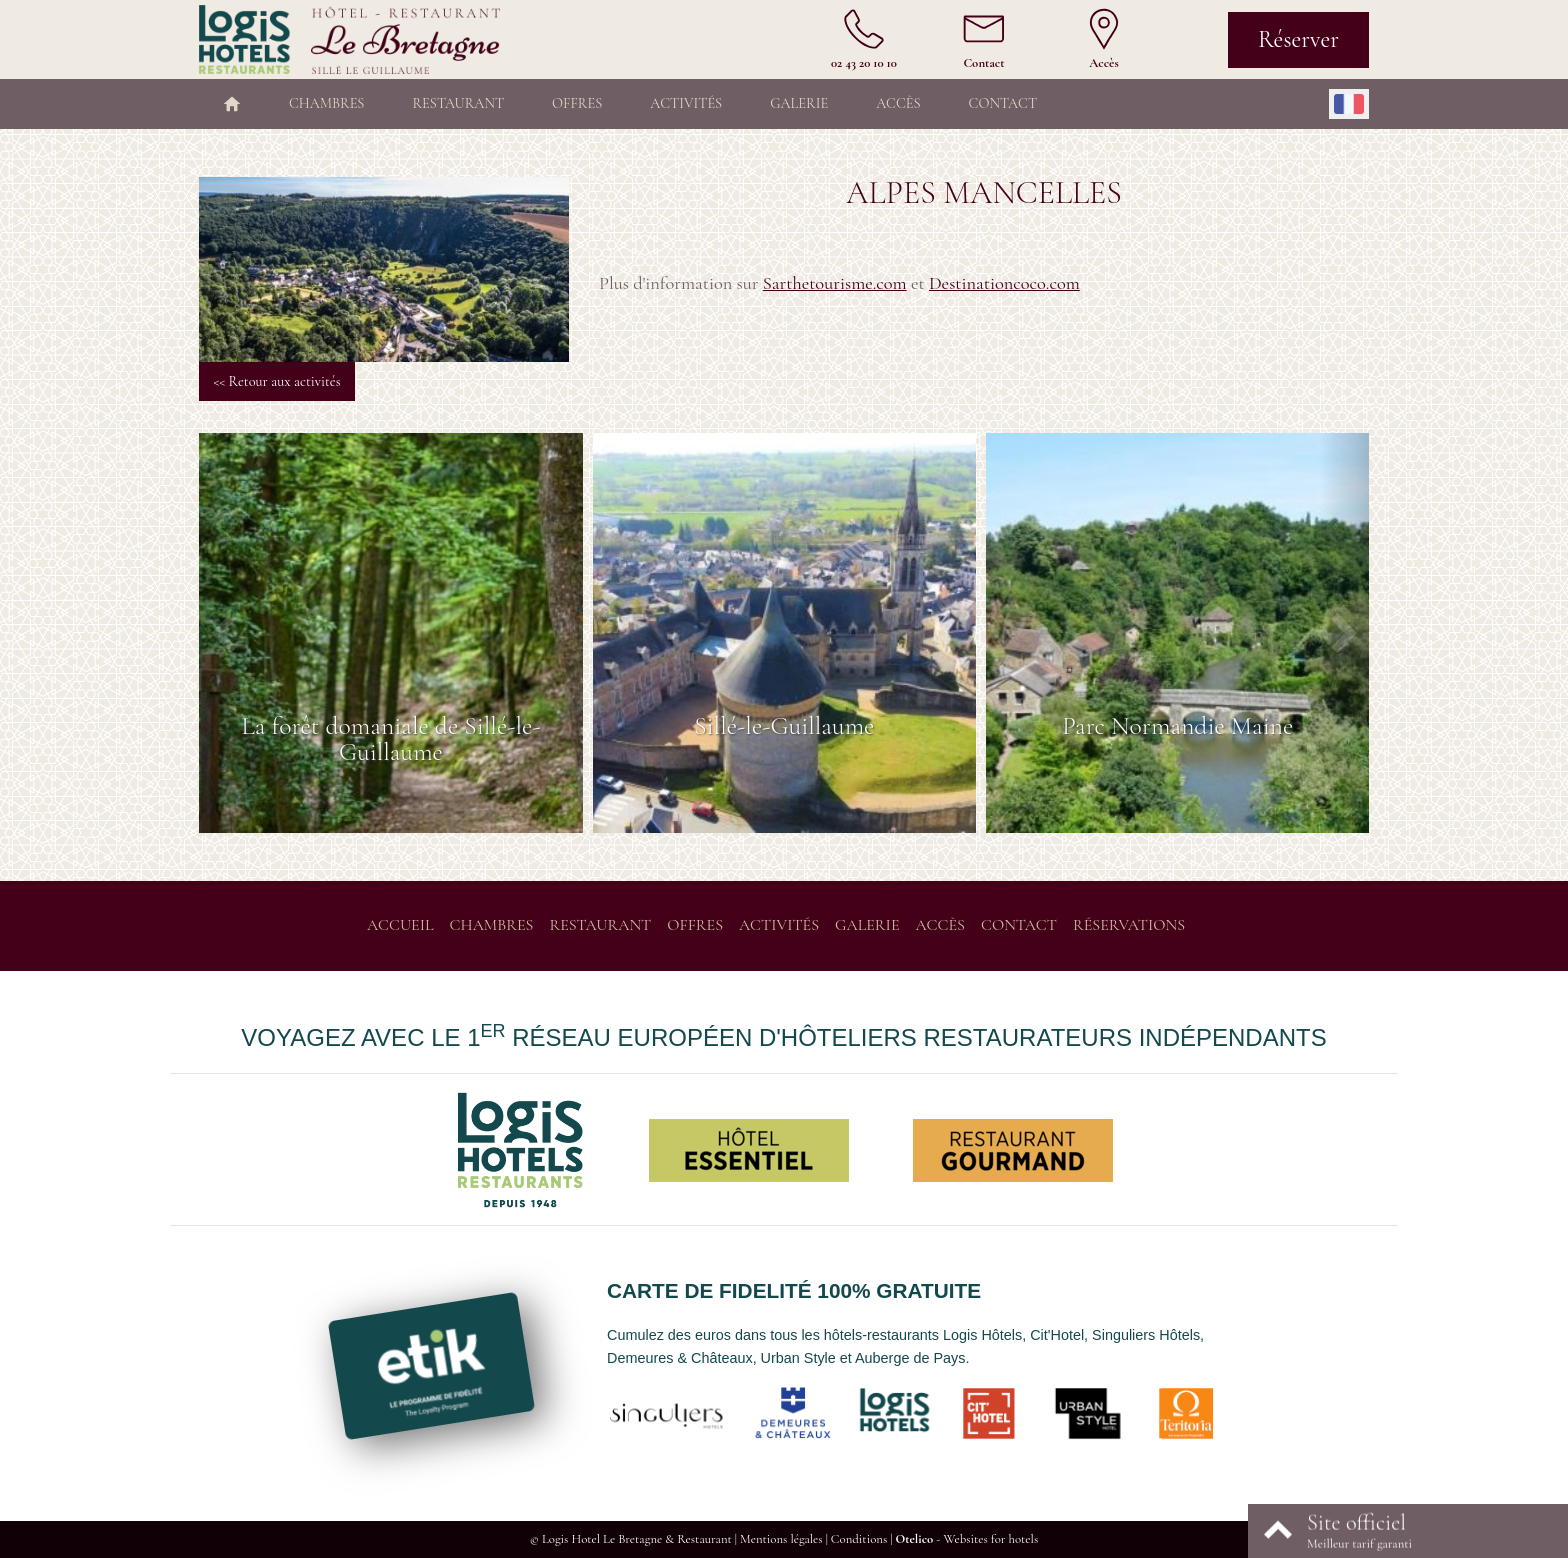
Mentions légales (781, 1539)
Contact (1003, 103)
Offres (577, 103)
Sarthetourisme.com (835, 283)
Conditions (859, 1539)
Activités (686, 103)
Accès (898, 103)
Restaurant (458, 103)
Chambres (326, 103)
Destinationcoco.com (1004, 283)
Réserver (1298, 39)
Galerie (799, 103)
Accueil (400, 925)
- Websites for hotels (966, 1539)
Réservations (1129, 925)
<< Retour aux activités (276, 381)
